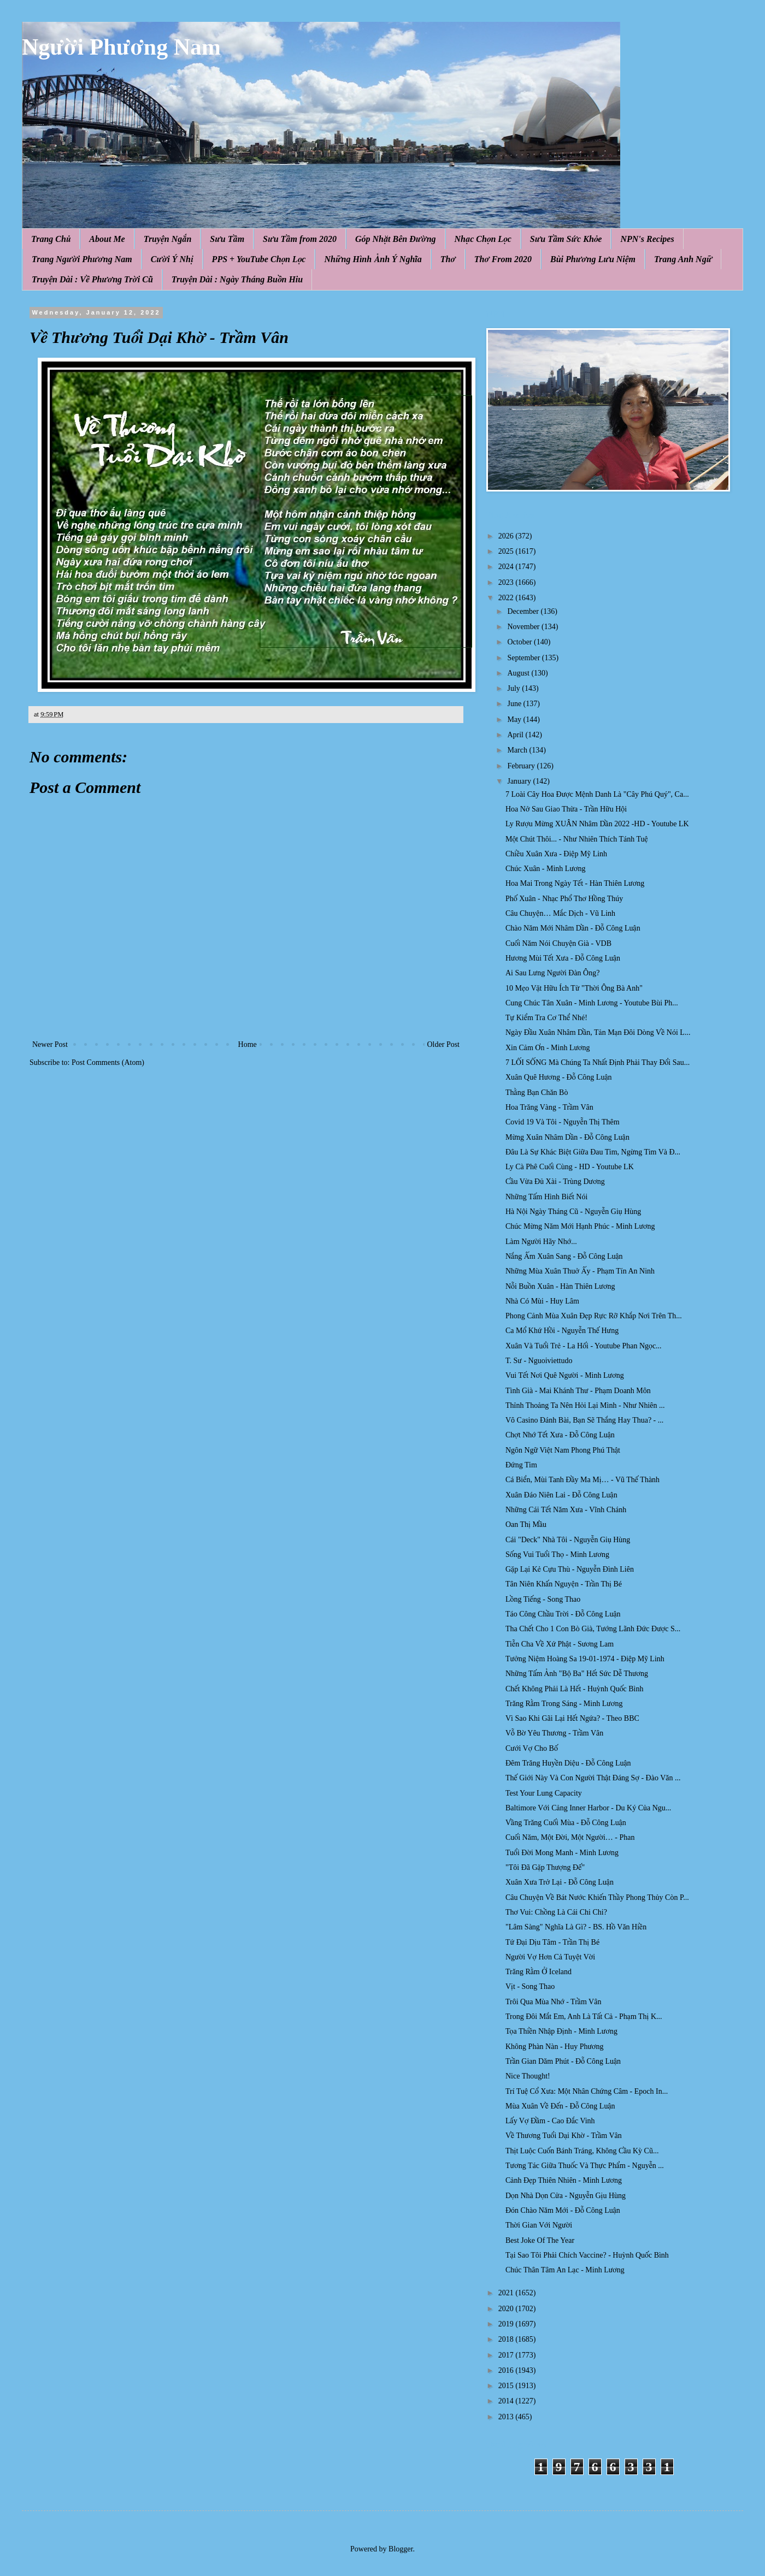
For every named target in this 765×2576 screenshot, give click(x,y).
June (515, 704)
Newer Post (50, 1044)
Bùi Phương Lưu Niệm (592, 259)
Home (247, 1044)
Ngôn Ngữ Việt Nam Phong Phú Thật (562, 1450)
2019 (507, 2324)
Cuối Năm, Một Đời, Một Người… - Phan (570, 1837)
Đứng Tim (521, 1465)
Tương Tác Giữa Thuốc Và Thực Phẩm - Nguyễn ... (584, 2166)
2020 (507, 2309)
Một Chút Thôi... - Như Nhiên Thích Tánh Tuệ (576, 839)
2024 (507, 566)
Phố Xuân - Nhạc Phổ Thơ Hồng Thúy (564, 899)
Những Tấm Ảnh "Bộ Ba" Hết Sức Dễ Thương (576, 1673)
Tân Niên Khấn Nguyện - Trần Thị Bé (563, 1584)
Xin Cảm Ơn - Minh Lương (547, 1048)
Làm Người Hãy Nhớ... (541, 1241)
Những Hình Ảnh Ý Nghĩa (372, 259)
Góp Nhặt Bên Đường (395, 239)
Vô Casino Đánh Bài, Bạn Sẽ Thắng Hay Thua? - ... (584, 1420)
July (514, 688)
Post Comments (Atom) (108, 1062)
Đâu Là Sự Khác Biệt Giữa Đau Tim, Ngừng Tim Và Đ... (592, 1152)
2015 (507, 2386)
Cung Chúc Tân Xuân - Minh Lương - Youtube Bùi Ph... (591, 1003)
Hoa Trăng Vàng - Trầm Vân (549, 1107)
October (520, 642)
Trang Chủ (50, 239)
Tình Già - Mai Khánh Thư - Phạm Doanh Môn (578, 1391)
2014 (507, 2401)
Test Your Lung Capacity (543, 1793)
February (522, 766)
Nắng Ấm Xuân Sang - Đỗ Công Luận (564, 1256)
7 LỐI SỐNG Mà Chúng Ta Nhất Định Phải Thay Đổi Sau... (597, 1062)
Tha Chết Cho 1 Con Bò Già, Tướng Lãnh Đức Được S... (592, 1629)
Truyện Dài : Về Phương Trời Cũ (92, 279)
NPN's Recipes (647, 239)
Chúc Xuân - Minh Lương (545, 868)
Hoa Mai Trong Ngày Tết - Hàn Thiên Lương (574, 883)
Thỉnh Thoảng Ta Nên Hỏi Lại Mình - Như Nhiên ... (585, 1405)
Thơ (448, 259)
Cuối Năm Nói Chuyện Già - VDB (558, 943)
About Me (107, 239)
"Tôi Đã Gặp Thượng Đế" (545, 1867)
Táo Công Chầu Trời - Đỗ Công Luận (563, 1614)
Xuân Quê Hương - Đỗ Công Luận (558, 1077)
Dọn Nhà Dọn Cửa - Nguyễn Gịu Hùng (565, 2196)
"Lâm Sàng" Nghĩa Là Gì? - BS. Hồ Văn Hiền (575, 1927)
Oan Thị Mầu (525, 1524)
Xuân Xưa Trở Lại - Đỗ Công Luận (559, 1882)
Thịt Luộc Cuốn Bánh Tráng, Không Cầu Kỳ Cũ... (581, 2151)
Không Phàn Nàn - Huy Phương (554, 2046)
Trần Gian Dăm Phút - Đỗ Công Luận (563, 2061)
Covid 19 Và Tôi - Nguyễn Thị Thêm (562, 1122)
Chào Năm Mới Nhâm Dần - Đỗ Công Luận (572, 928)
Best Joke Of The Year (539, 2240)
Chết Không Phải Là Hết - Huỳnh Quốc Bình (574, 1689)
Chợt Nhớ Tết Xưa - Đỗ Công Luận (560, 1435)
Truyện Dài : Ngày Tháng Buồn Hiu (237, 279)
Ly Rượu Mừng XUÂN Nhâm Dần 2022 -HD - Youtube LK (597, 824)
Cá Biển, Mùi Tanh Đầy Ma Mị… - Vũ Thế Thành (582, 1480)
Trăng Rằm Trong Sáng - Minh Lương (563, 1703)
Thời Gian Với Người (538, 2225)
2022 (507, 598)
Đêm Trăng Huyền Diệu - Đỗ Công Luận (568, 1763)
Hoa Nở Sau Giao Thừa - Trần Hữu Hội (566, 809)
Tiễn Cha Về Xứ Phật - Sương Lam (559, 1644)
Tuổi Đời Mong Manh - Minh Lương (562, 1853)
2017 (507, 2355)
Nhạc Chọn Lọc (483, 239)
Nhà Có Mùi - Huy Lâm (542, 1301)
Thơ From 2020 (503, 259)
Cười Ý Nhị (172, 259)
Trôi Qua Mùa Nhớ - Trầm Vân (553, 2002)
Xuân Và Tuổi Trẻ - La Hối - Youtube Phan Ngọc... (583, 1346)
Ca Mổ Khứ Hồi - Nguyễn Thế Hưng (562, 1331)
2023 (507, 582)
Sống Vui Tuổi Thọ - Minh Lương (557, 1554)
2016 (507, 2370)
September (524, 658)
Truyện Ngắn (168, 239)
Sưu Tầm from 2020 (300, 239)
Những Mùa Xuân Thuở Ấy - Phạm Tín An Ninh (580, 1271)
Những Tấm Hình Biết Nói (546, 1197)
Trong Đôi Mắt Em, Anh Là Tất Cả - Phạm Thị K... (583, 2016)
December (523, 611)
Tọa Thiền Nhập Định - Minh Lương (561, 2031)
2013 (507, 2417)
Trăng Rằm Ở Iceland (538, 1972)
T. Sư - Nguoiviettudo (538, 1361)
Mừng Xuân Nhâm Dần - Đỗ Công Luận (567, 1137)
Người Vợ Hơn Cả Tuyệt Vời (550, 1957)
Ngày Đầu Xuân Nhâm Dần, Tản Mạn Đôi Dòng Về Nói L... (597, 1032)
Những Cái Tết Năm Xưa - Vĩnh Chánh (565, 1510)
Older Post (443, 1044)
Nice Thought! (527, 2076)
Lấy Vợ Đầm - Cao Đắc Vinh (550, 2121)
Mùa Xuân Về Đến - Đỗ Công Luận (560, 2106)
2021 (507, 2293)
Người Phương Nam (121, 47)
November (524, 627)
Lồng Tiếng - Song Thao (542, 1599)
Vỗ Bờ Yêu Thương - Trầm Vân (554, 1733)
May (515, 719)
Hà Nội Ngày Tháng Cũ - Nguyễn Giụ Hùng (573, 1211)
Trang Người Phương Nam (82, 259)
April (516, 735)
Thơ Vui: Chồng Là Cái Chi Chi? (556, 1912)
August (519, 673)
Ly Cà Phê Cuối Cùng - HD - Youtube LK (569, 1167)
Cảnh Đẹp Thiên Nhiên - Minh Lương (563, 2180)
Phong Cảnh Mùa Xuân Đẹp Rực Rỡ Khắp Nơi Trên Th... (593, 1316)
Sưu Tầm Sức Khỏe (566, 239)
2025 (507, 551)
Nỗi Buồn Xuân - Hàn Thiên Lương (560, 1286)
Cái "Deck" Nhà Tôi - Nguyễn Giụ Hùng (567, 1540)
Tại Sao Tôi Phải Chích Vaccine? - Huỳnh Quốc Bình (587, 2255)
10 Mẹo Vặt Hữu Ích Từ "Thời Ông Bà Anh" (574, 988)
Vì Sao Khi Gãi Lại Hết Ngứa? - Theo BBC (572, 1718)
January (520, 781)
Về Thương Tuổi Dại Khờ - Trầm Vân (563, 2135)
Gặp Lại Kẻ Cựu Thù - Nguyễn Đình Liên (569, 1569)
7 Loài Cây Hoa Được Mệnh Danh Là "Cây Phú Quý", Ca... (597, 794)
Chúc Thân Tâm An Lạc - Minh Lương (565, 2270)
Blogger (401, 2549)
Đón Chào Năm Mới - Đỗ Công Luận (562, 2210)
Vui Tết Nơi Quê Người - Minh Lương (564, 1375)
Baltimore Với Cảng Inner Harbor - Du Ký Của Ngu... (588, 1808)
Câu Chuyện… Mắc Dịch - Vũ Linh (560, 913)
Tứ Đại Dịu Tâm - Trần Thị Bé (552, 1942)
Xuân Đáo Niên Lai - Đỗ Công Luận (561, 1495)
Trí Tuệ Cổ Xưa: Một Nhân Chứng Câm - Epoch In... (586, 2091)
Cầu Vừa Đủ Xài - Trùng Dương (555, 1181)
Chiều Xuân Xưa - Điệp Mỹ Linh (556, 854)
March (518, 750)
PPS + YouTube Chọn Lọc (259, 259)
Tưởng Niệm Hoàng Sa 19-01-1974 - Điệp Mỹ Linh (584, 1659)
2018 (507, 2339)
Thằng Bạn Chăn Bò (536, 1092)
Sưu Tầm (227, 239)
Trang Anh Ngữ (683, 259)
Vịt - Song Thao (530, 1986)
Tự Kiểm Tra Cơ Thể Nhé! (546, 1018)
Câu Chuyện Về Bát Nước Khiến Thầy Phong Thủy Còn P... (597, 1897)
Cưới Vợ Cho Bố (531, 1748)
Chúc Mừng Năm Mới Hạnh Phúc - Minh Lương (580, 1226)
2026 (507, 536)
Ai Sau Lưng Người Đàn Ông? (552, 973)
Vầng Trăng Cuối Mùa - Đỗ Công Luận (565, 1823)
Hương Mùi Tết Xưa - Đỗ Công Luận (562, 958)
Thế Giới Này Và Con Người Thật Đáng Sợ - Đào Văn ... (592, 1778)
